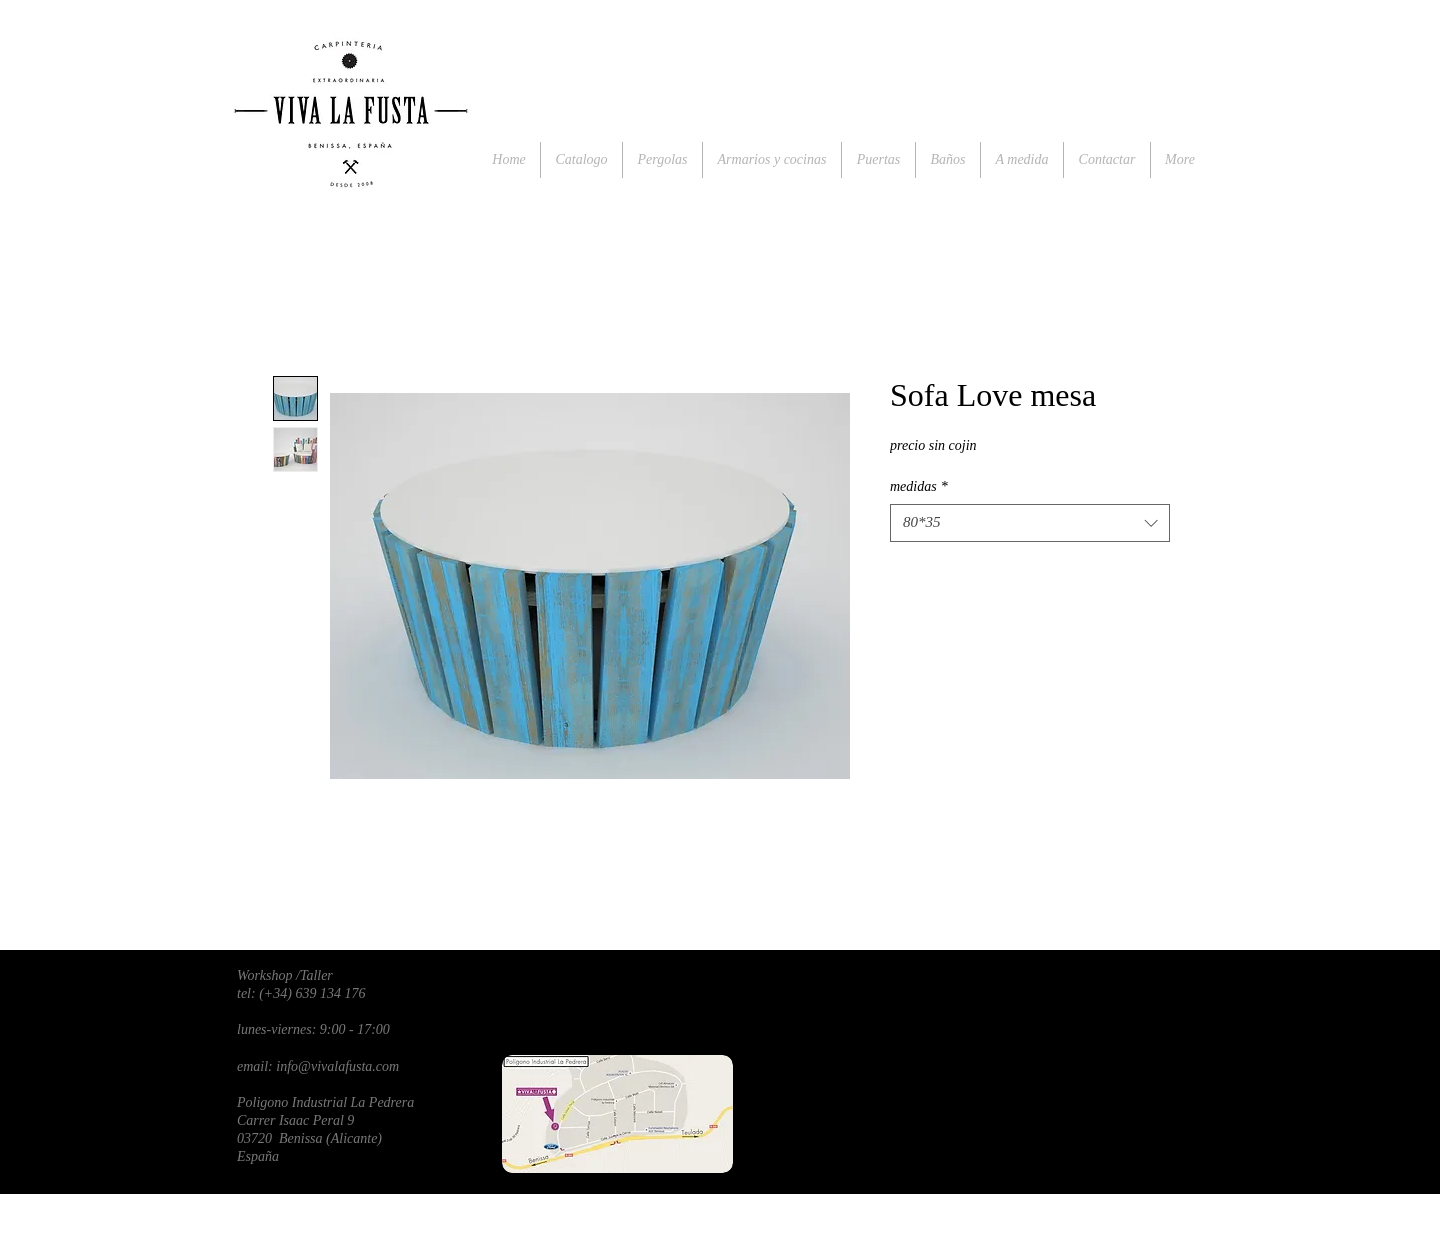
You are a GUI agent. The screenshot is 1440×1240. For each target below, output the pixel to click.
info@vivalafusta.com (337, 1066)
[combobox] (1030, 523)
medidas (919, 486)
